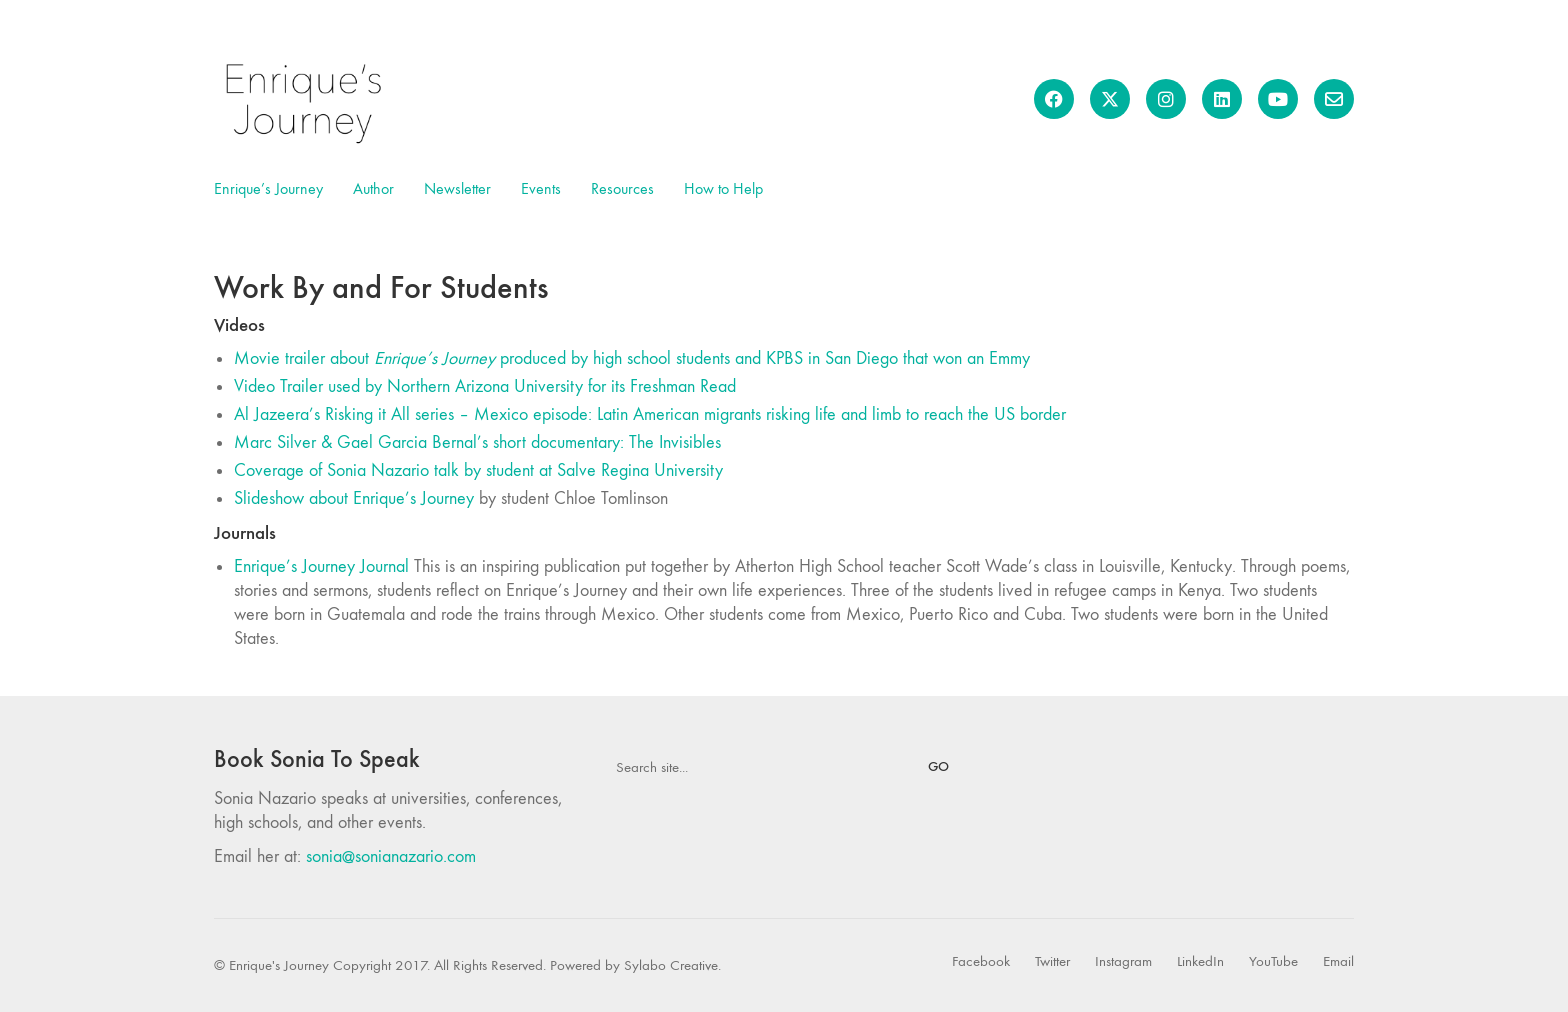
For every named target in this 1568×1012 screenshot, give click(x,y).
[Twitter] (1052, 962)
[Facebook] (981, 962)
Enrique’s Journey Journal (321, 566)
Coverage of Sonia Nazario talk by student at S (478, 470)
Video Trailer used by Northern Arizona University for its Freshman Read (485, 386)
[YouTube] (1273, 962)
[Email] (1338, 962)
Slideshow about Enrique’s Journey (354, 498)
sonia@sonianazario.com (391, 856)
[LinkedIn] (1200, 962)
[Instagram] (1123, 962)
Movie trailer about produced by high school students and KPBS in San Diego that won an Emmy (632, 358)
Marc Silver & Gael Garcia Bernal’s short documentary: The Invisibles (477, 442)
